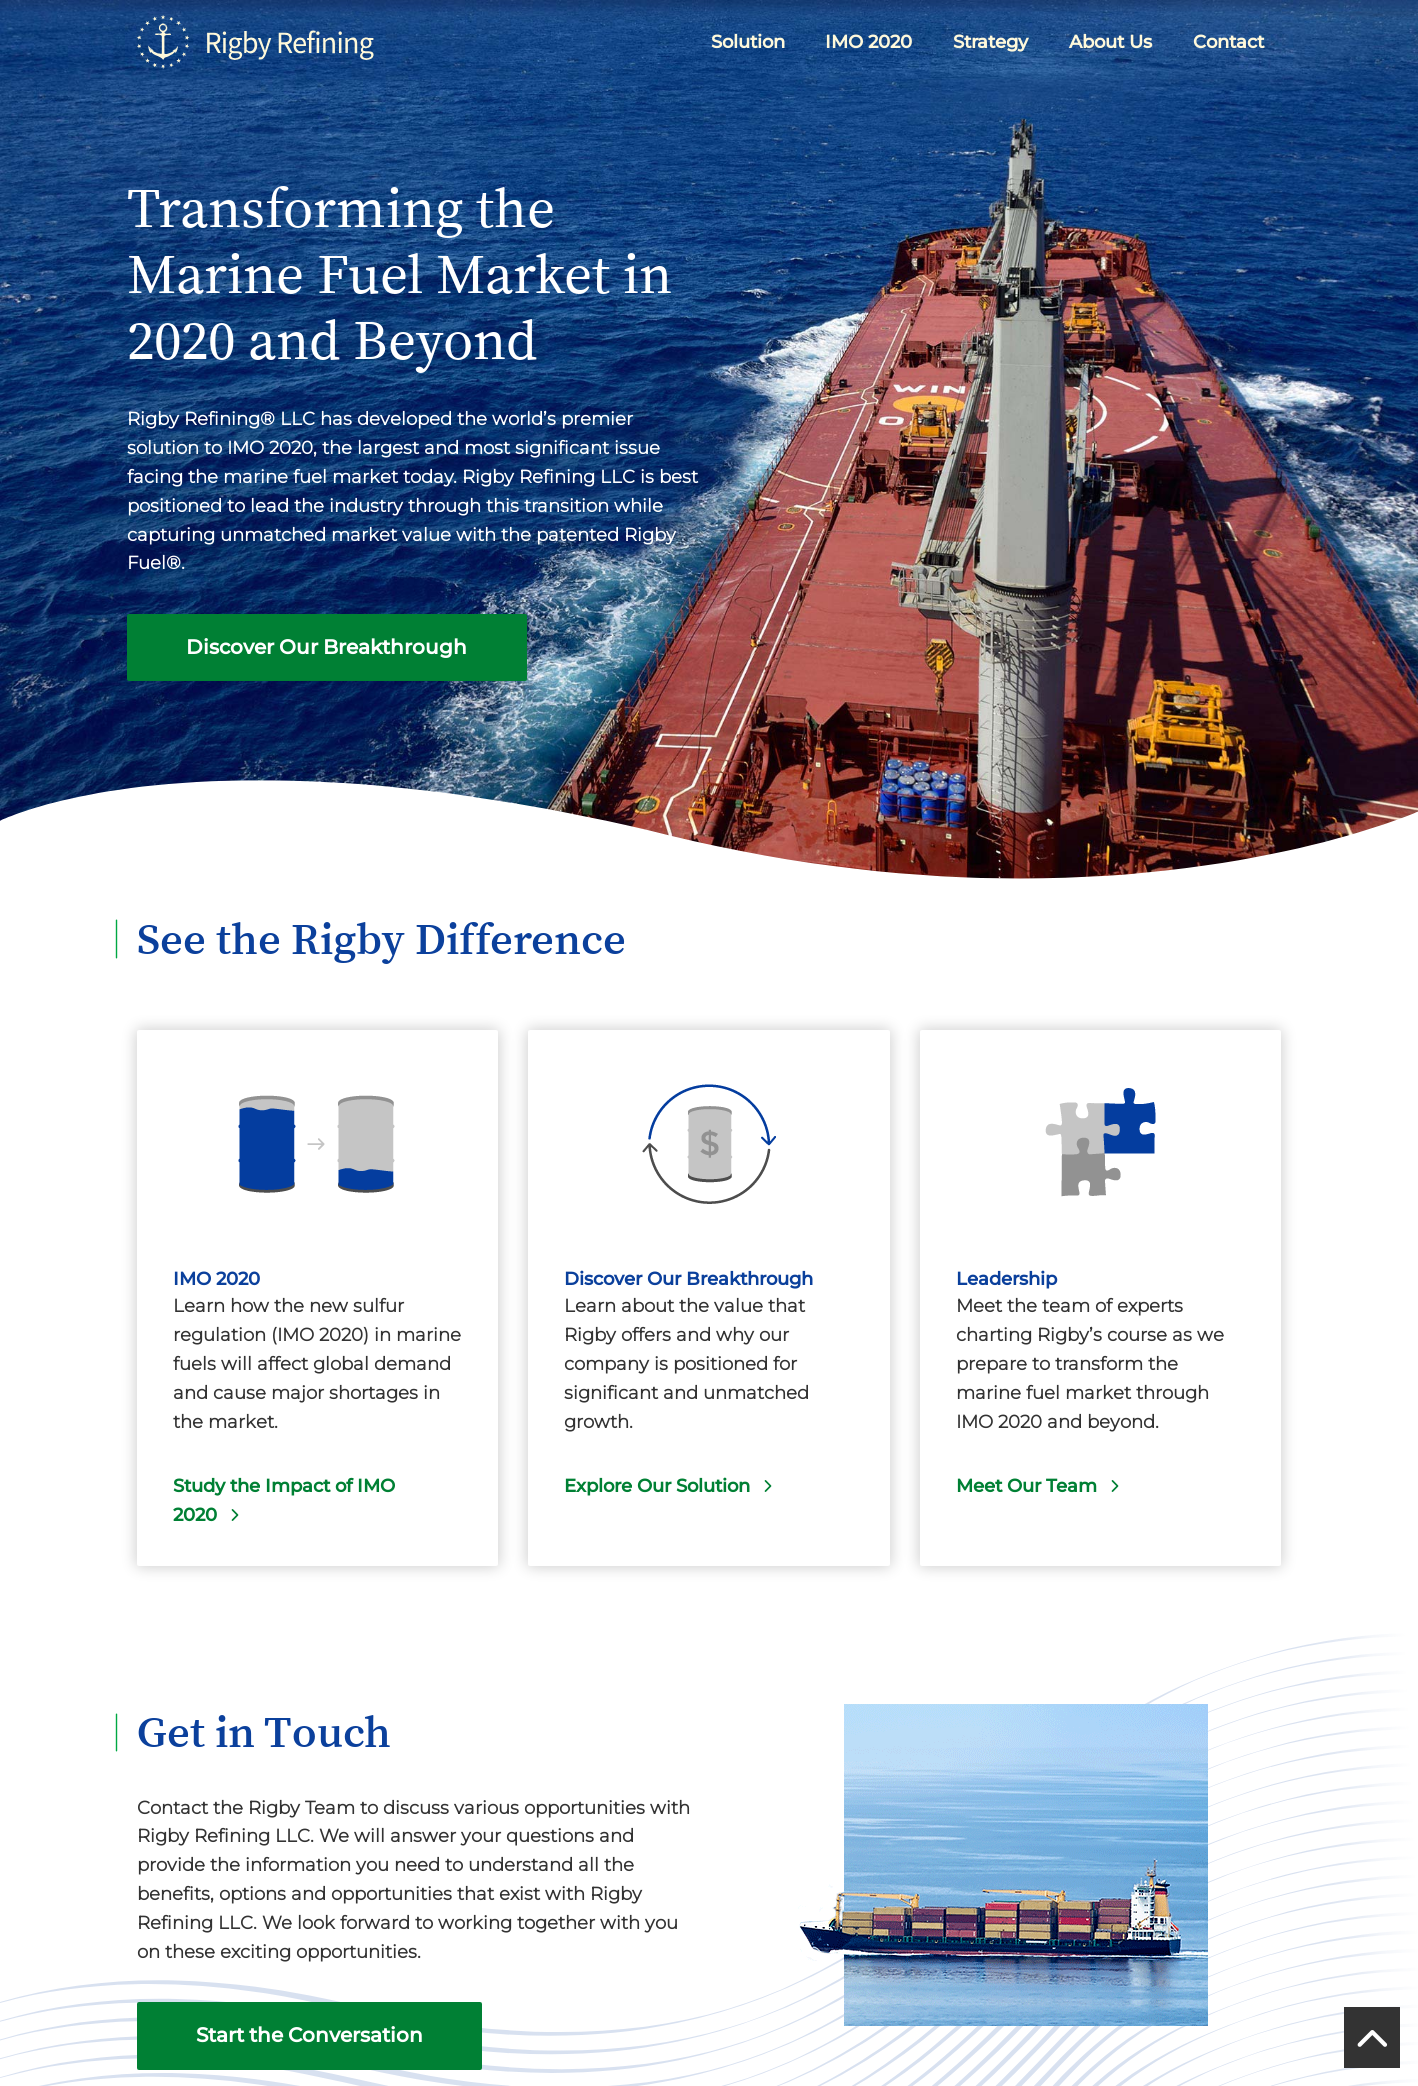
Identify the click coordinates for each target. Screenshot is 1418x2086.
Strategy (990, 42)
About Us (1110, 42)
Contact (1228, 42)
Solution (748, 42)
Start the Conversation (309, 2035)
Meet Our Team (1026, 1486)
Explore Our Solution (657, 1486)
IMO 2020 (868, 42)
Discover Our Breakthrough (326, 647)
